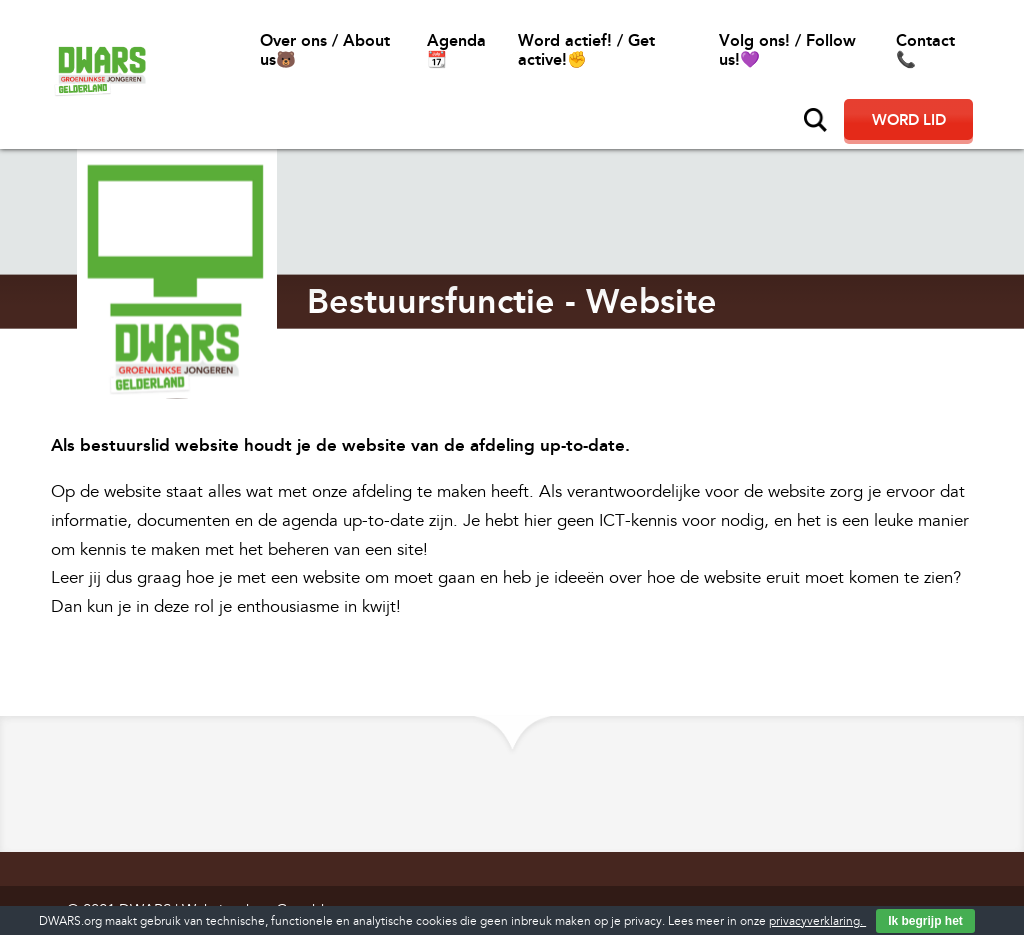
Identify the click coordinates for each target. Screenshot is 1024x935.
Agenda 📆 (456, 50)
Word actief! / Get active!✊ (586, 50)
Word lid (909, 120)
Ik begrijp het (925, 921)
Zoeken (816, 120)
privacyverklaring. (817, 921)
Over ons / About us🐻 (325, 50)
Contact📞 (925, 50)
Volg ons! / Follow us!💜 (787, 50)
